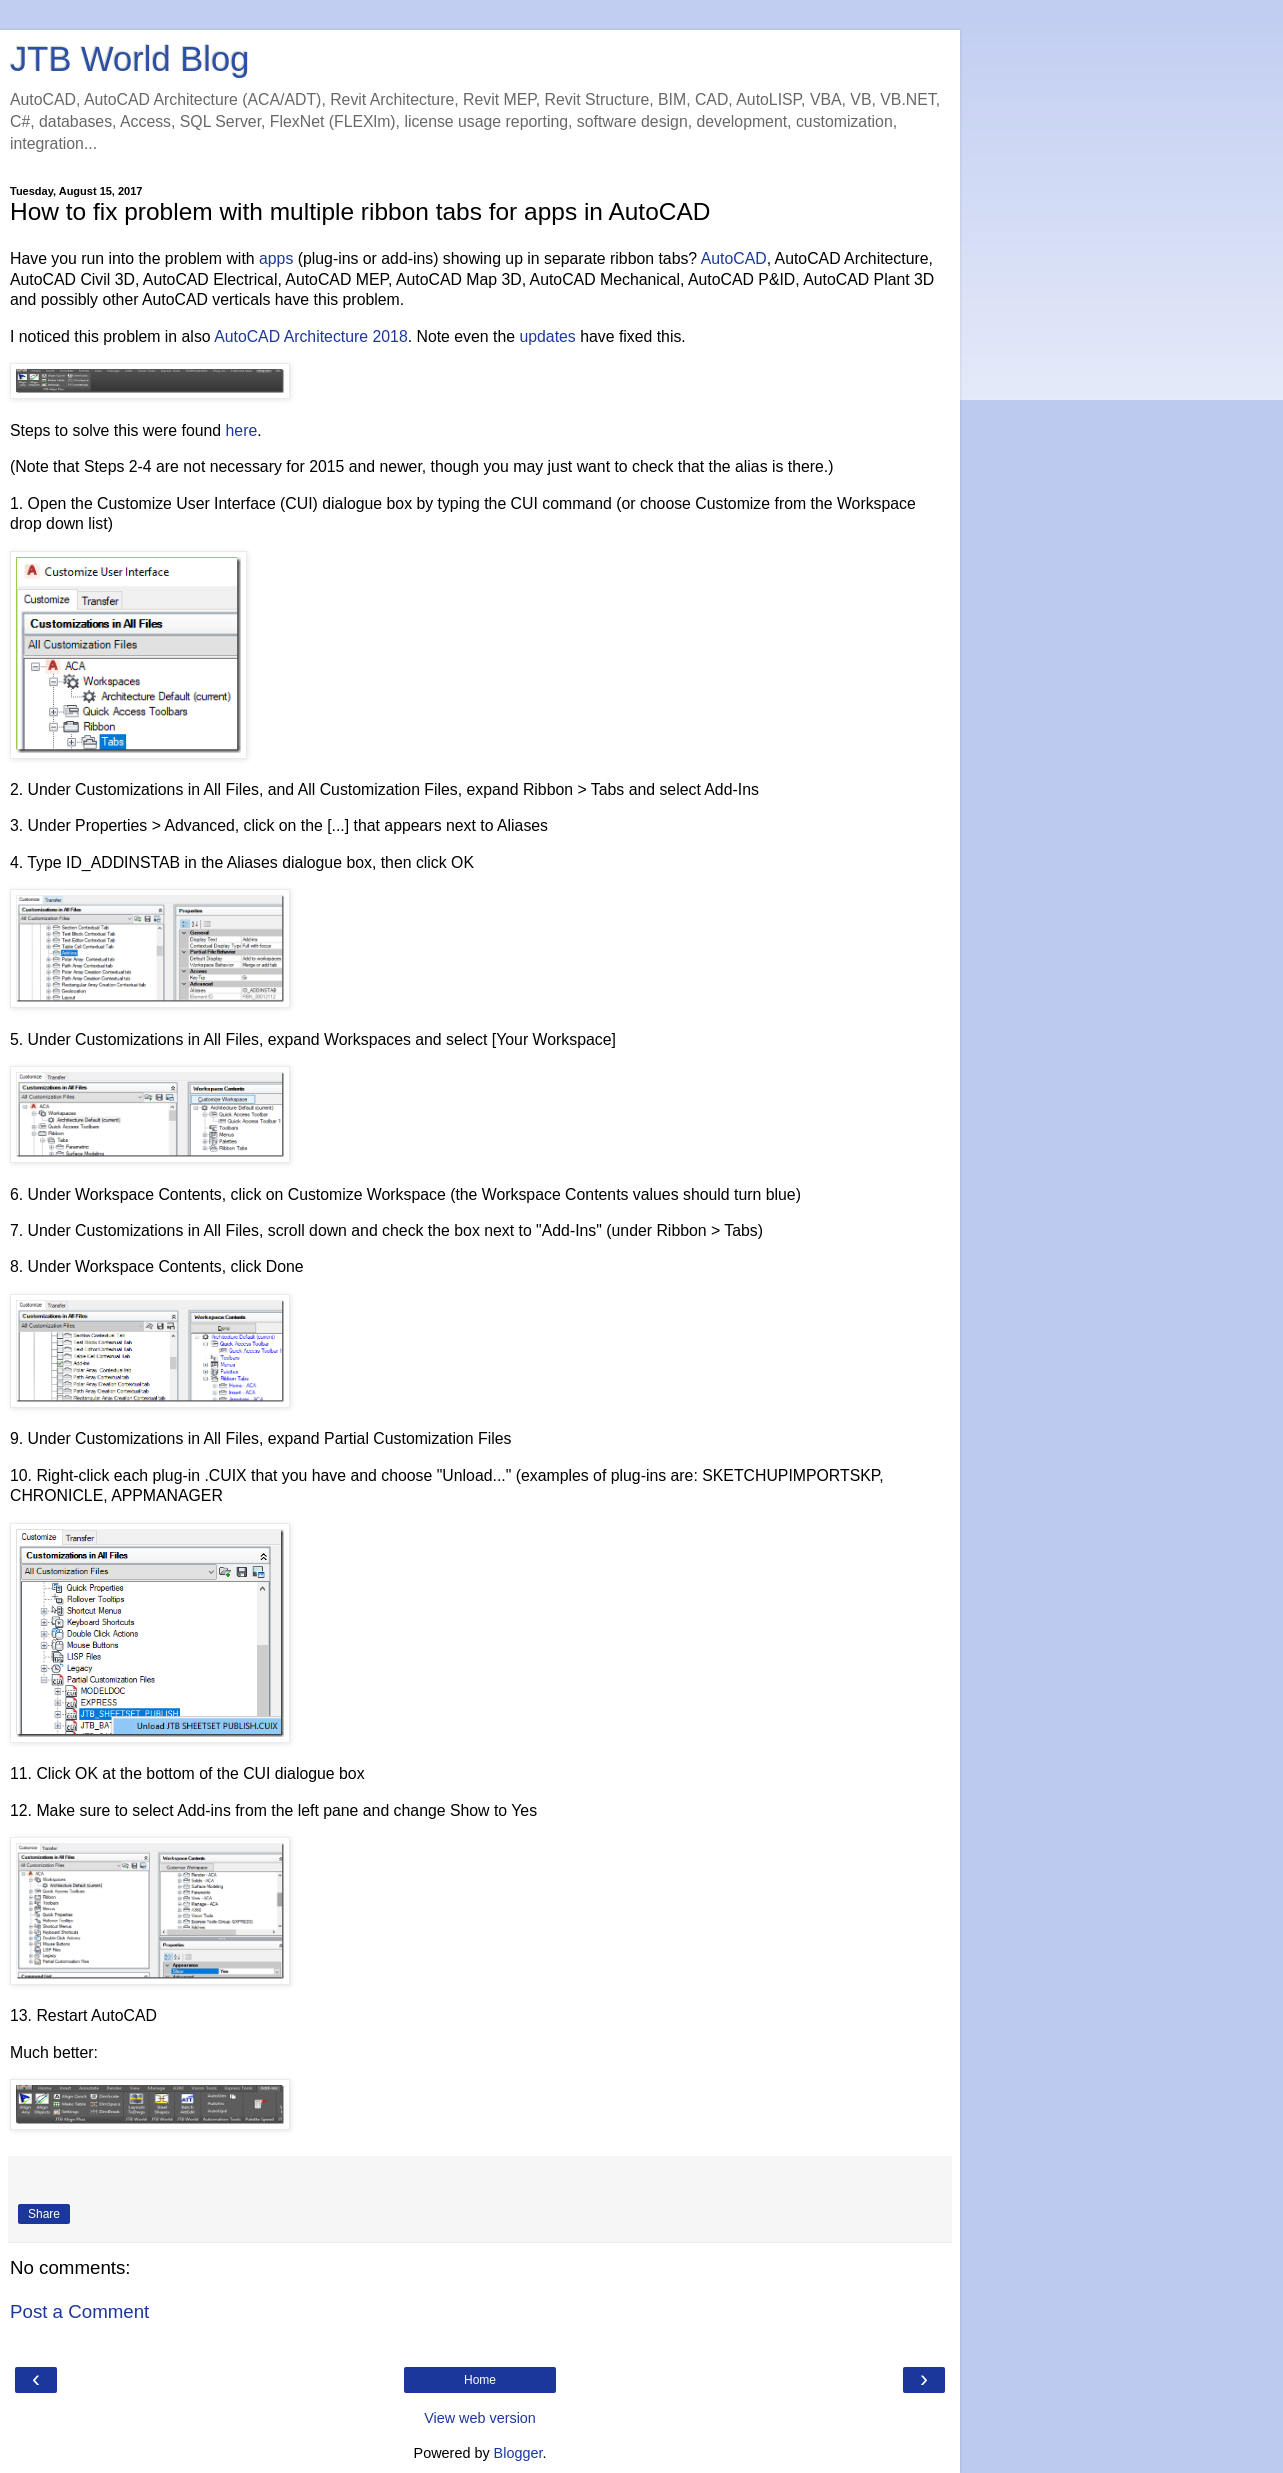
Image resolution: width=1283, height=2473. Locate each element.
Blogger (518, 2453)
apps (276, 258)
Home (480, 2380)
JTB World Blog (129, 59)
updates (547, 336)
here (242, 430)
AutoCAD (734, 258)
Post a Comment (79, 2311)
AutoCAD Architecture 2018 (311, 336)
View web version (480, 2418)
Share (44, 2214)
